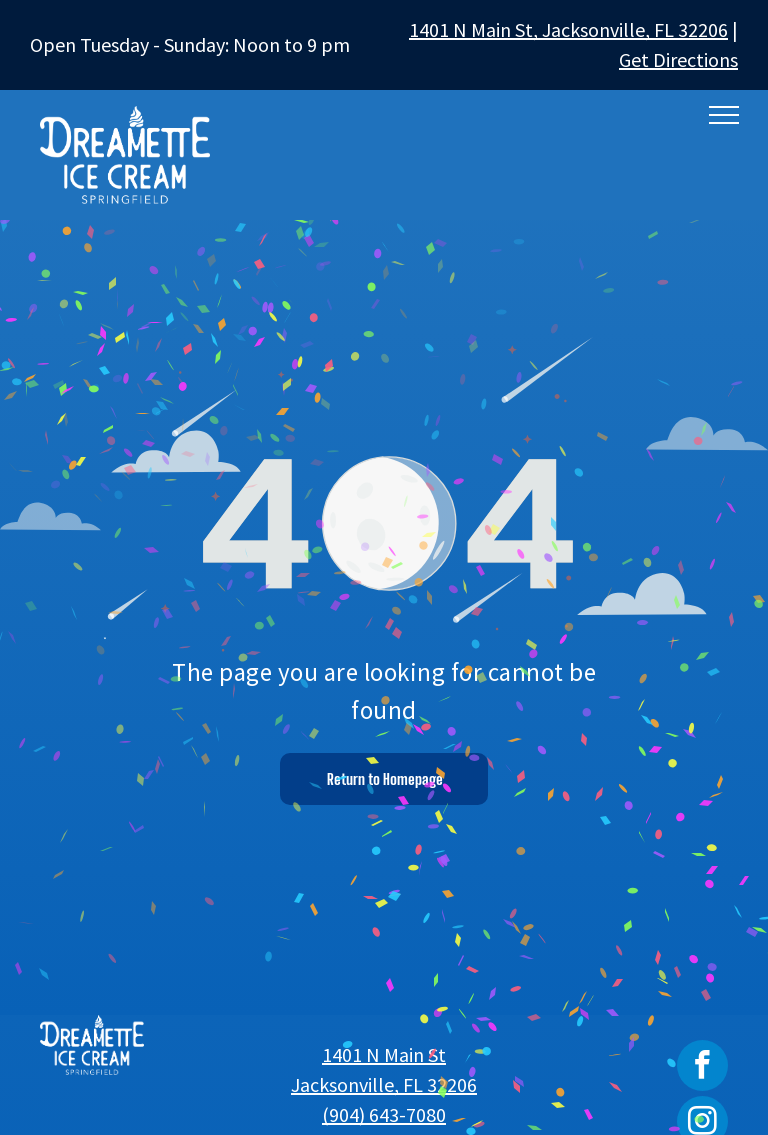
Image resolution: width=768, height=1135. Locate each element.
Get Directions (678, 59)
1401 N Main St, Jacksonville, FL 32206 (568, 29)
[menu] (724, 115)
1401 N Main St (384, 1054)
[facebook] (702, 1068)
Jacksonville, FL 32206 (384, 1084)
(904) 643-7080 (384, 1114)
